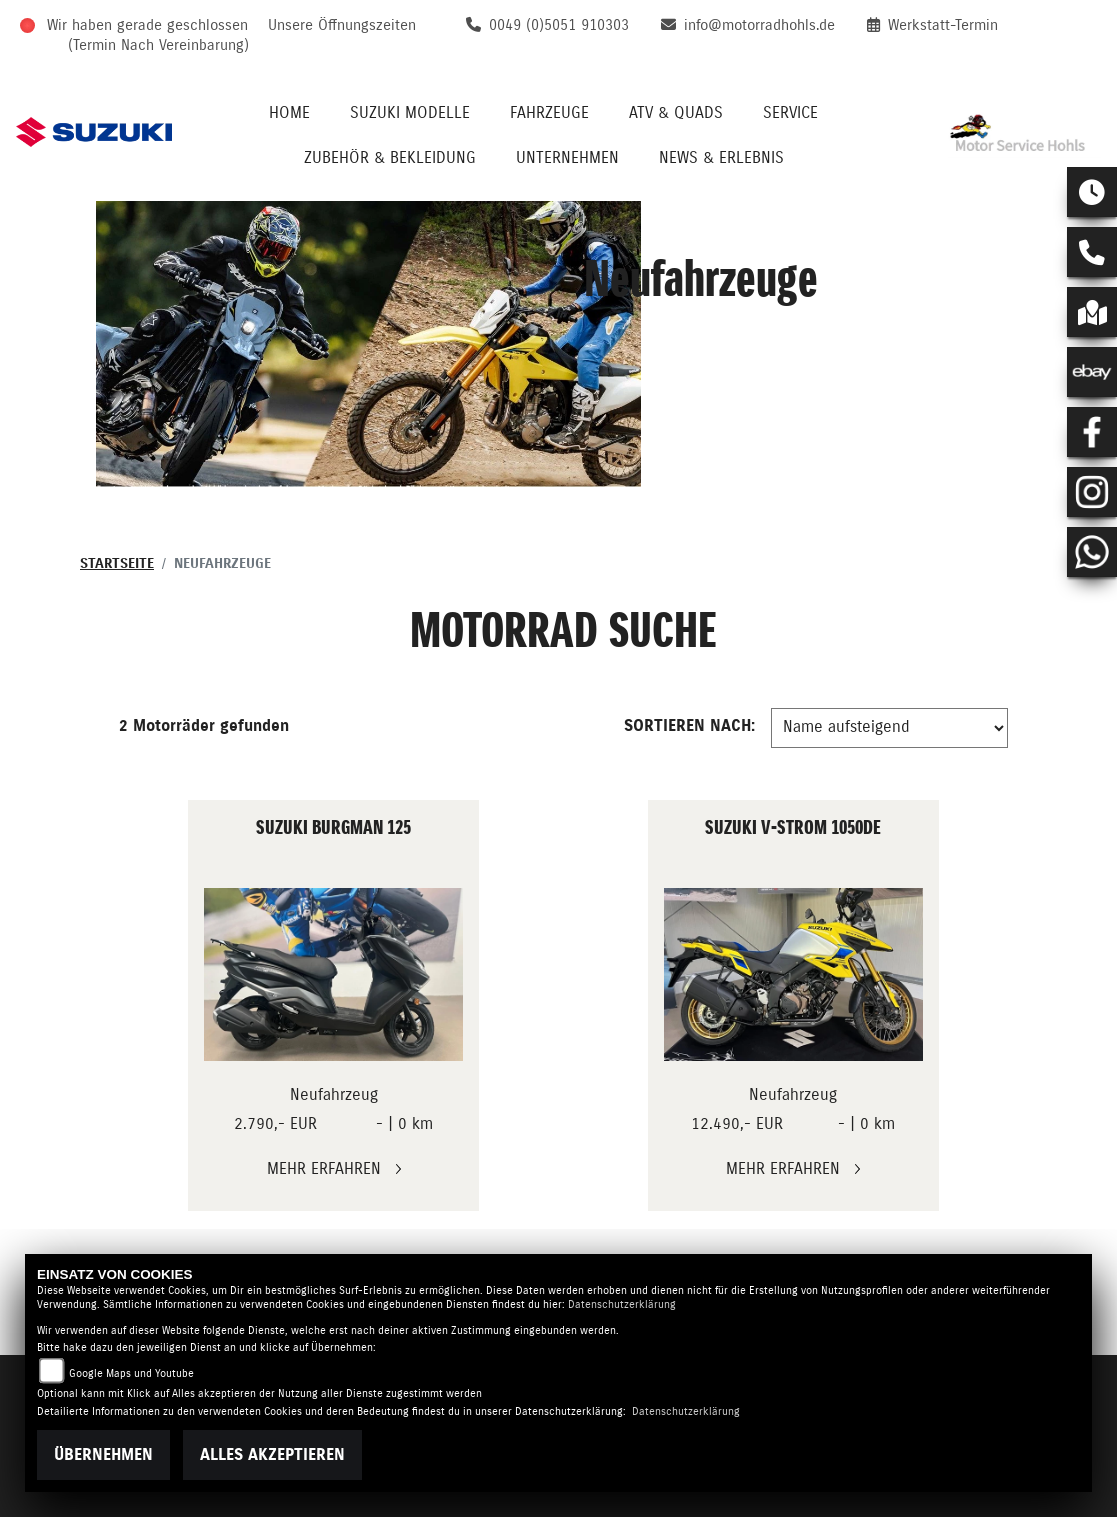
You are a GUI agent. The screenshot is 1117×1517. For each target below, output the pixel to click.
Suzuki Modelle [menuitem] (410, 113)
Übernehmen (103, 1455)
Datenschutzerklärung (622, 1304)
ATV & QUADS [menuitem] (676, 113)
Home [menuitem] (289, 113)
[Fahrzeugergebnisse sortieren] (889, 728)
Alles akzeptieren (272, 1455)
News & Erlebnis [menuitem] (721, 158)
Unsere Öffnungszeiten (342, 25)
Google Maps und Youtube (131, 1373)
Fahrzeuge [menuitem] (549, 113)
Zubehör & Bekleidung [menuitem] (390, 158)
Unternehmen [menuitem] (567, 158)
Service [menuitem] (790, 113)
